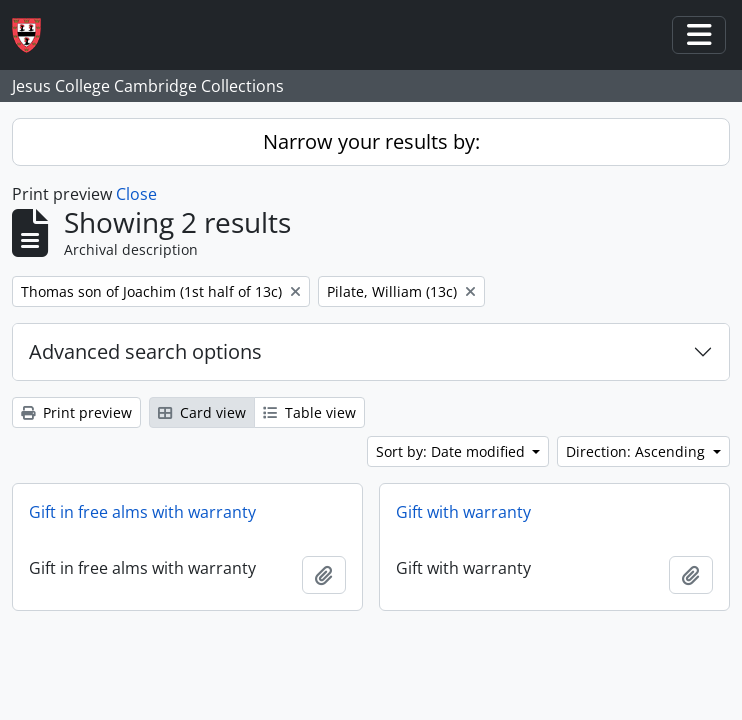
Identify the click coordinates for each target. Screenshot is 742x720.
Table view (309, 412)
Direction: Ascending (637, 451)
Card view (202, 412)
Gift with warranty (463, 512)
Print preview (76, 412)
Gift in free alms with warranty (142, 512)
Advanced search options (145, 351)
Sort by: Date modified (452, 451)
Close (136, 194)
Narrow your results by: (371, 141)
